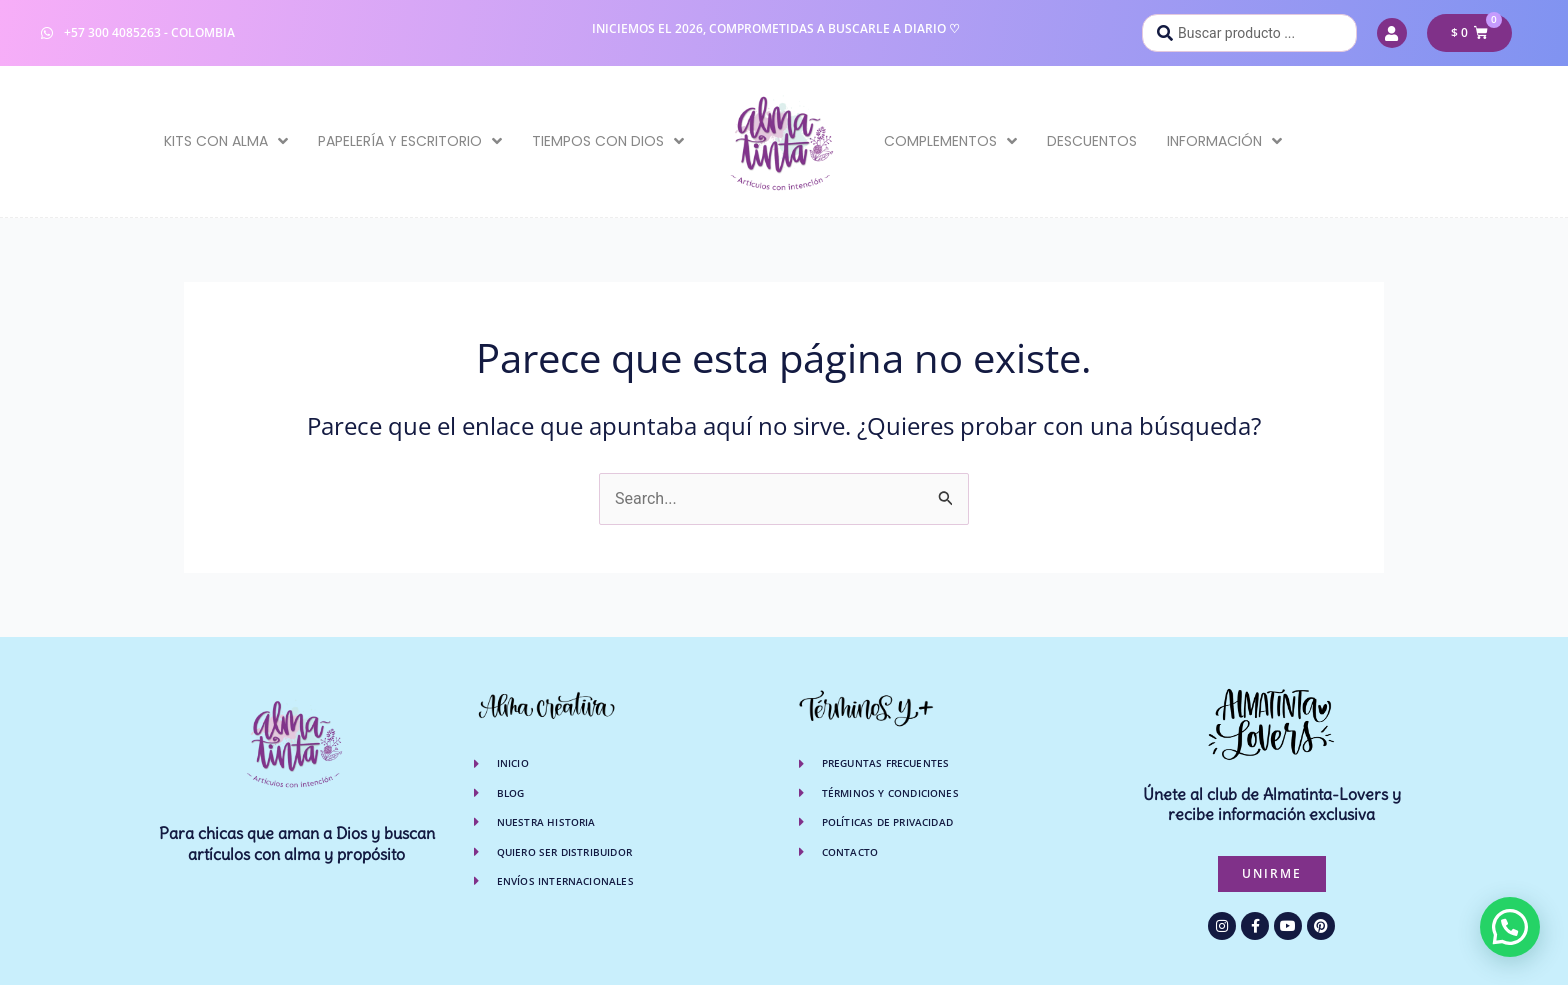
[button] (1510, 927)
